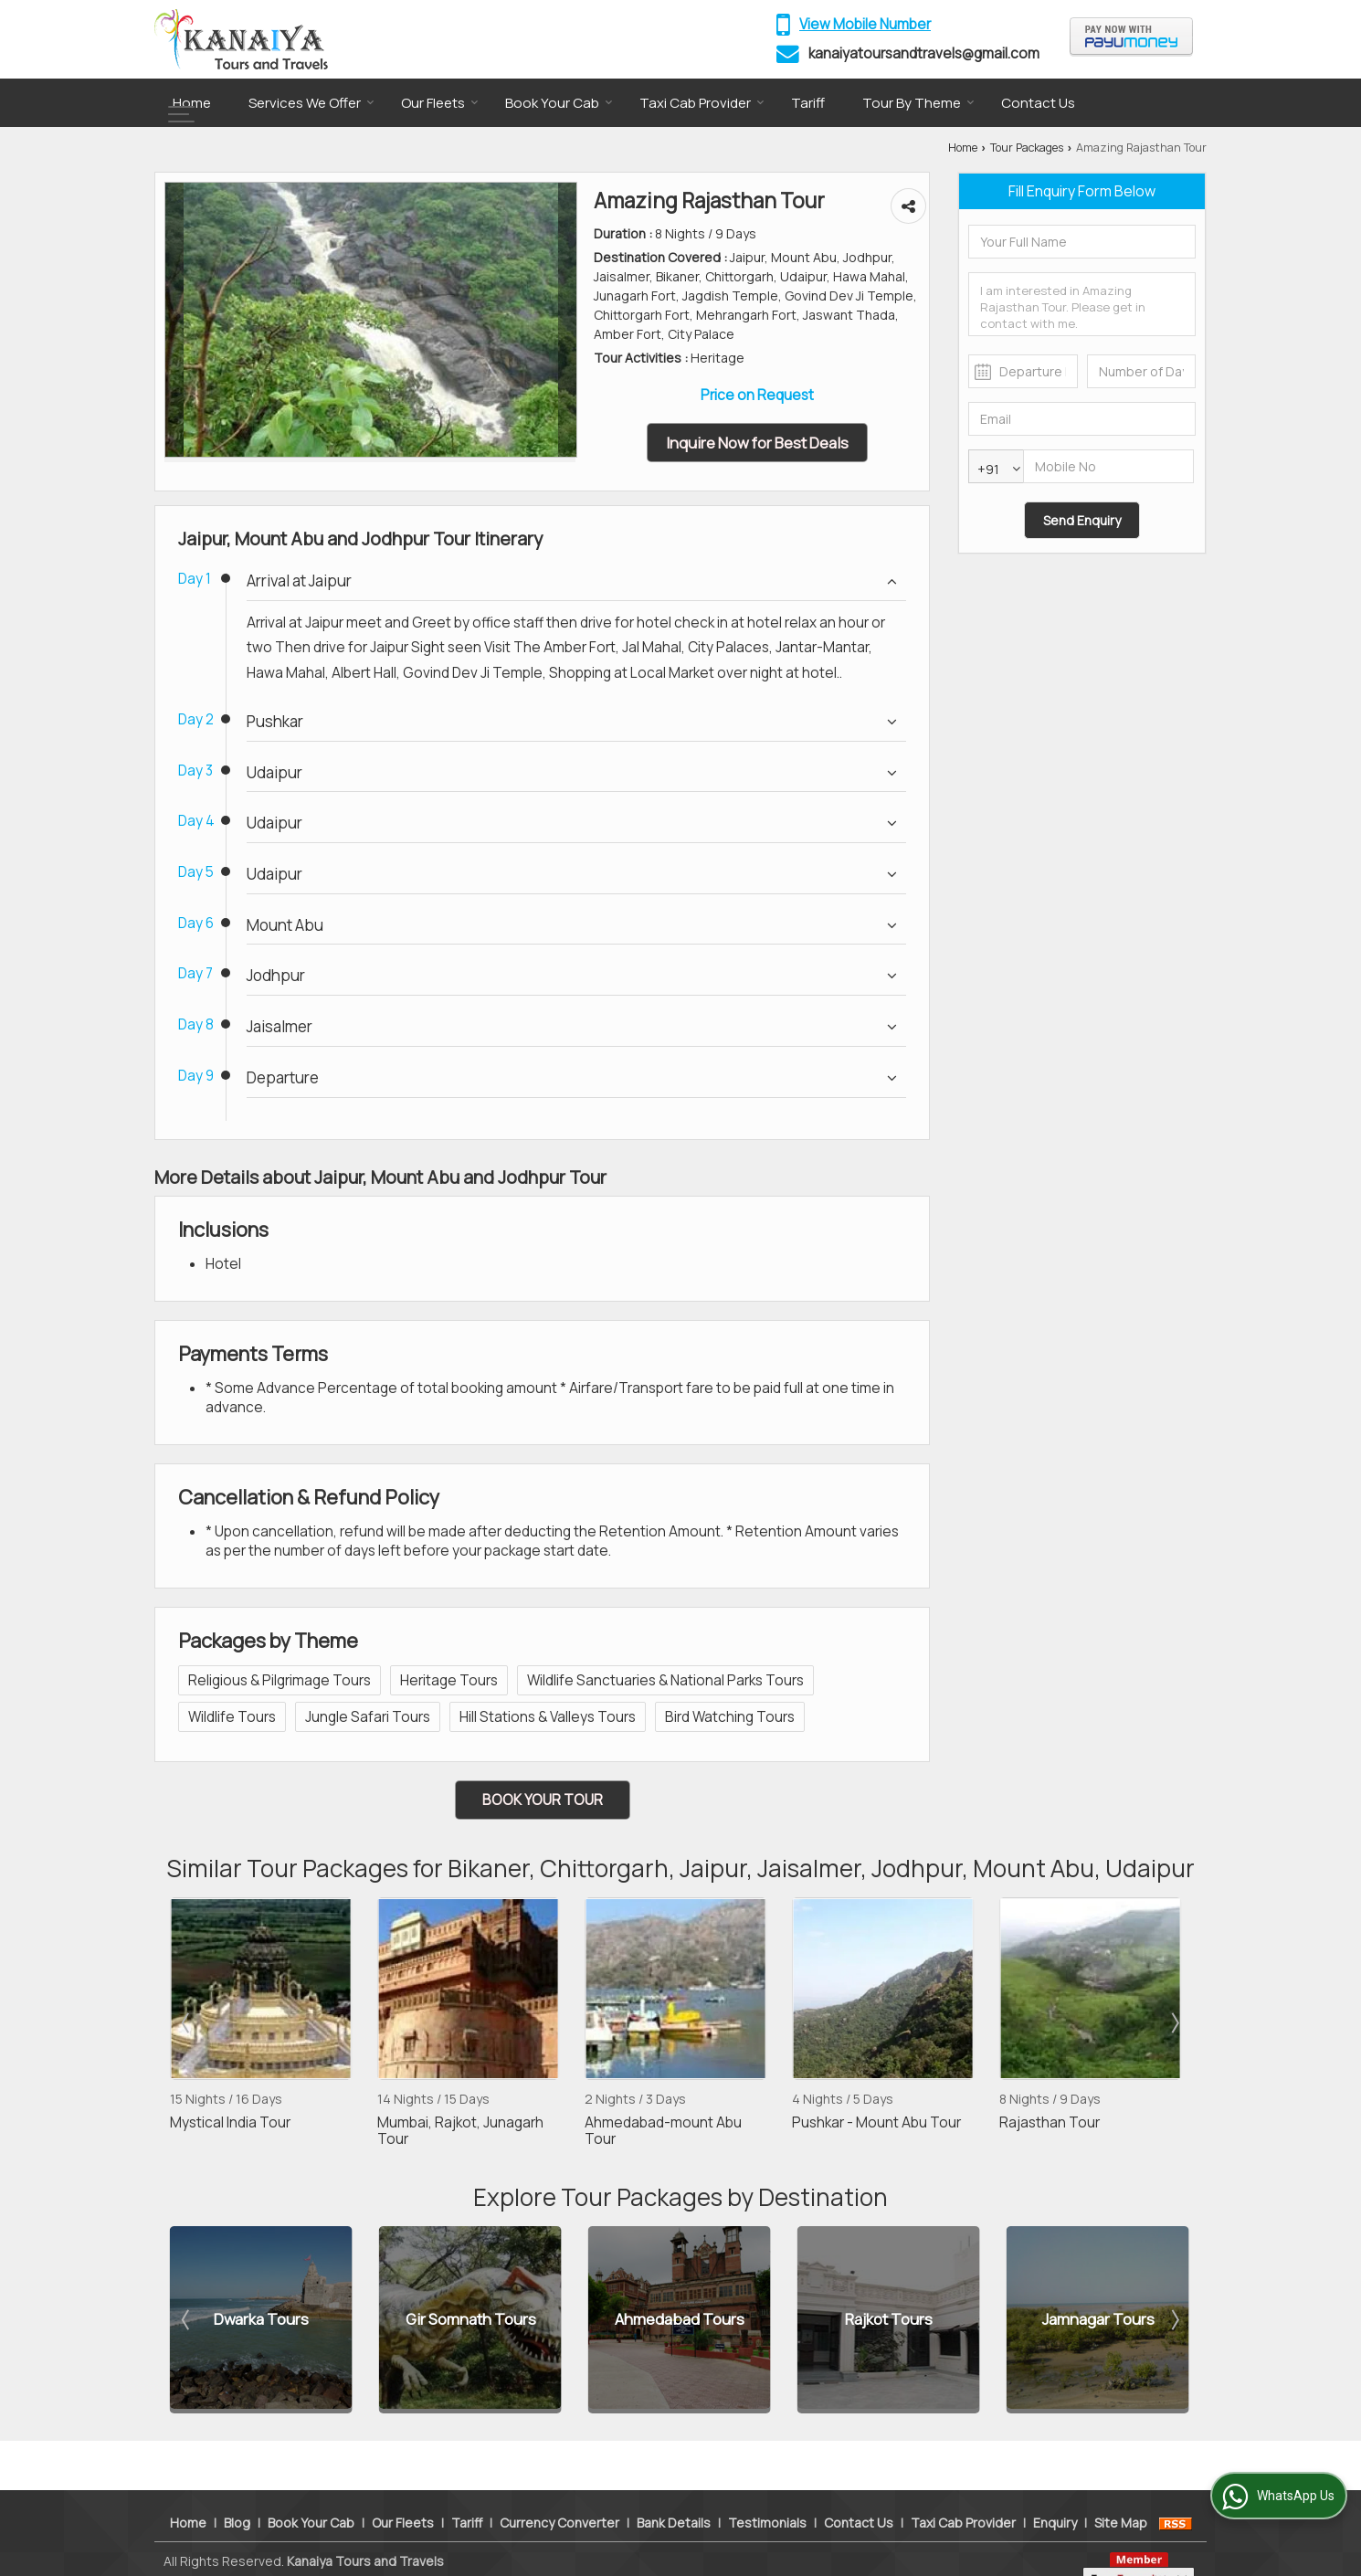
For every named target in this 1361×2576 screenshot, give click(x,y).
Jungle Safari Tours (367, 1716)
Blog (237, 2492)
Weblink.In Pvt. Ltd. (376, 2550)
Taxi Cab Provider (702, 102)
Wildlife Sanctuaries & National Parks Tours (665, 1680)
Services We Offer (311, 102)
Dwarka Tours (261, 2319)
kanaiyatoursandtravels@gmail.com (923, 53)
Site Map (1120, 2492)
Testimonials (767, 2492)
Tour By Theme (918, 102)
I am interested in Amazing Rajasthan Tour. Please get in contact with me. (1082, 304)
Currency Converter (559, 2492)
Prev (187, 2022)
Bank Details (674, 2492)
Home (192, 102)
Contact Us (1038, 102)
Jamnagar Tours (1098, 2319)
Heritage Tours (449, 1680)
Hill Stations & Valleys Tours (547, 1716)
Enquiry (1055, 2492)
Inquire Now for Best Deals (757, 442)
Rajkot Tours (889, 2319)
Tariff (808, 102)
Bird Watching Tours (730, 1716)
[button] (865, 24)
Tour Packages (1026, 147)
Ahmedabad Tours (679, 2319)
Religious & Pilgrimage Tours (279, 1680)
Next (1173, 2022)
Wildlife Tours (232, 1716)
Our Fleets (440, 102)
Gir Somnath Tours (471, 2319)
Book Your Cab (559, 102)
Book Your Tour (542, 1800)
